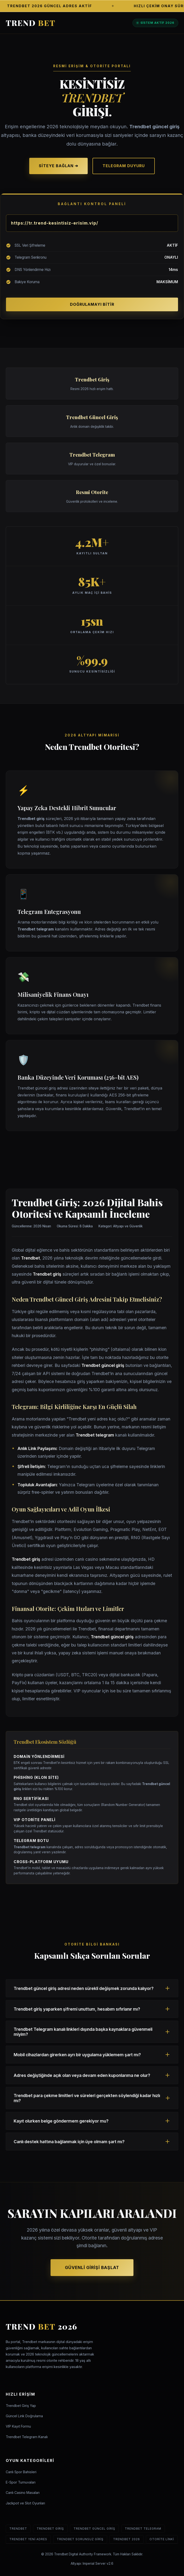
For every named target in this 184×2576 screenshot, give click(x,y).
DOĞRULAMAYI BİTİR (92, 304)
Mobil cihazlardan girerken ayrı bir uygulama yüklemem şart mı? (92, 2054)
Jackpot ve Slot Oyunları (25, 2503)
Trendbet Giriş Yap (21, 2406)
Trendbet (18, 2528)
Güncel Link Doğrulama (24, 2416)
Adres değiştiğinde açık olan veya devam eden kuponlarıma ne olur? (92, 2075)
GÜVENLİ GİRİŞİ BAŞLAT (92, 2267)
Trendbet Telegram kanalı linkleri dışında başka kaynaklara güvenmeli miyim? (92, 2032)
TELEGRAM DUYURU (124, 165)
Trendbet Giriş (50, 2528)
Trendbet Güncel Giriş (94, 2528)
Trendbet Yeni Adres (28, 2539)
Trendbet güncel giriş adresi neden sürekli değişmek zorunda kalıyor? (92, 1988)
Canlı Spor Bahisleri (21, 2472)
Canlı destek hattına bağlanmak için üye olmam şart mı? (92, 2141)
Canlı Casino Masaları (23, 2492)
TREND (30, 22)
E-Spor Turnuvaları (20, 2482)
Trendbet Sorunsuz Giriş (80, 2539)
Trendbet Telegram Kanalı (27, 2437)
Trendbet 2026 (126, 2539)
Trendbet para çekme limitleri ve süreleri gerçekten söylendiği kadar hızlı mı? (92, 2098)
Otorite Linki (162, 2539)
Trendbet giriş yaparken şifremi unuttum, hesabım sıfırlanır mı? (92, 2009)
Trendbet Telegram (143, 2528)
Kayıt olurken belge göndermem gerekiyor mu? (92, 2121)
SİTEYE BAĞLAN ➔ (58, 165)
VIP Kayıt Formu (18, 2426)
